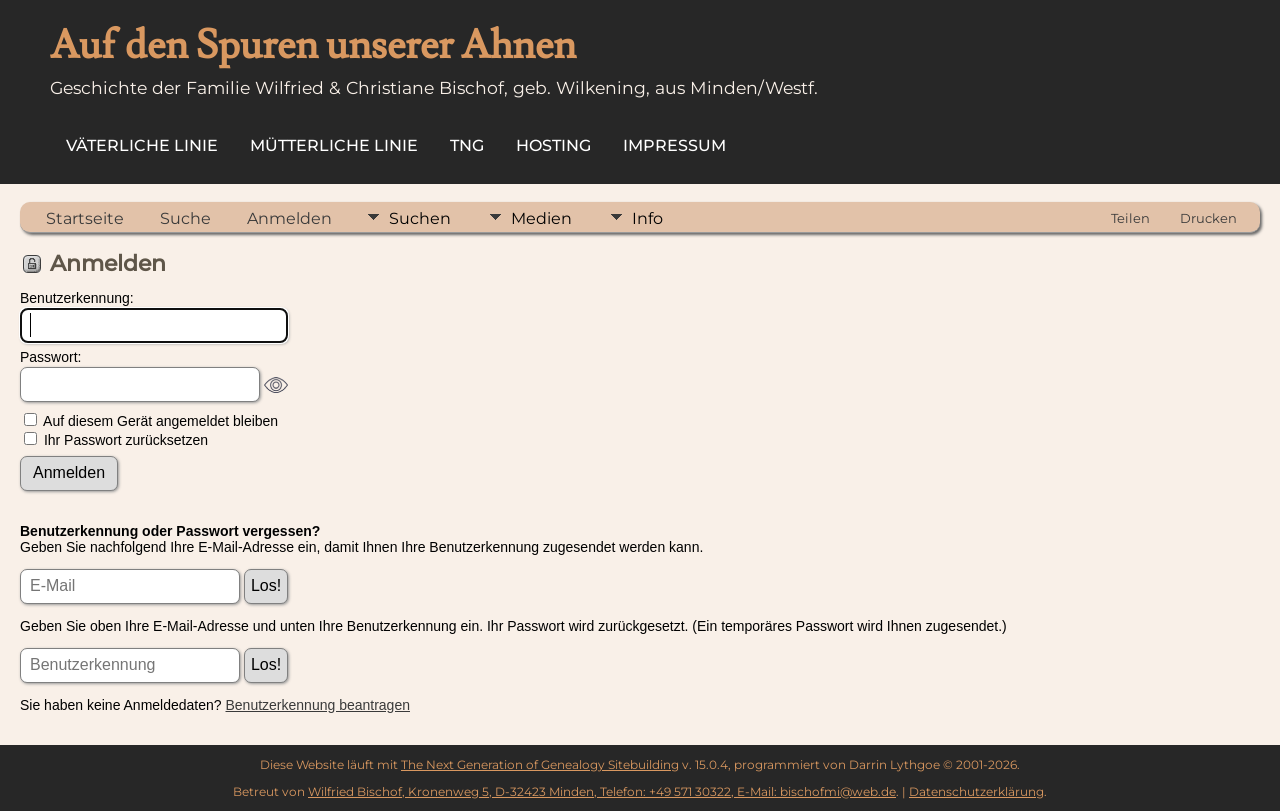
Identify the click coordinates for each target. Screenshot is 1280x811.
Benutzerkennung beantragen (318, 705)
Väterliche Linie (142, 145)
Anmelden (289, 218)
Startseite (85, 218)
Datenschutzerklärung (976, 791)
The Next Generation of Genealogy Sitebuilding (540, 764)
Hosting (553, 145)
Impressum (674, 145)
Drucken (1208, 218)
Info (647, 218)
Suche (185, 218)
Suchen (420, 218)
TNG (467, 145)
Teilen (1130, 218)
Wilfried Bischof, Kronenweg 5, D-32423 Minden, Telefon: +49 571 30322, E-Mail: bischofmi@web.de (602, 791)
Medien (541, 218)
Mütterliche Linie (334, 145)
